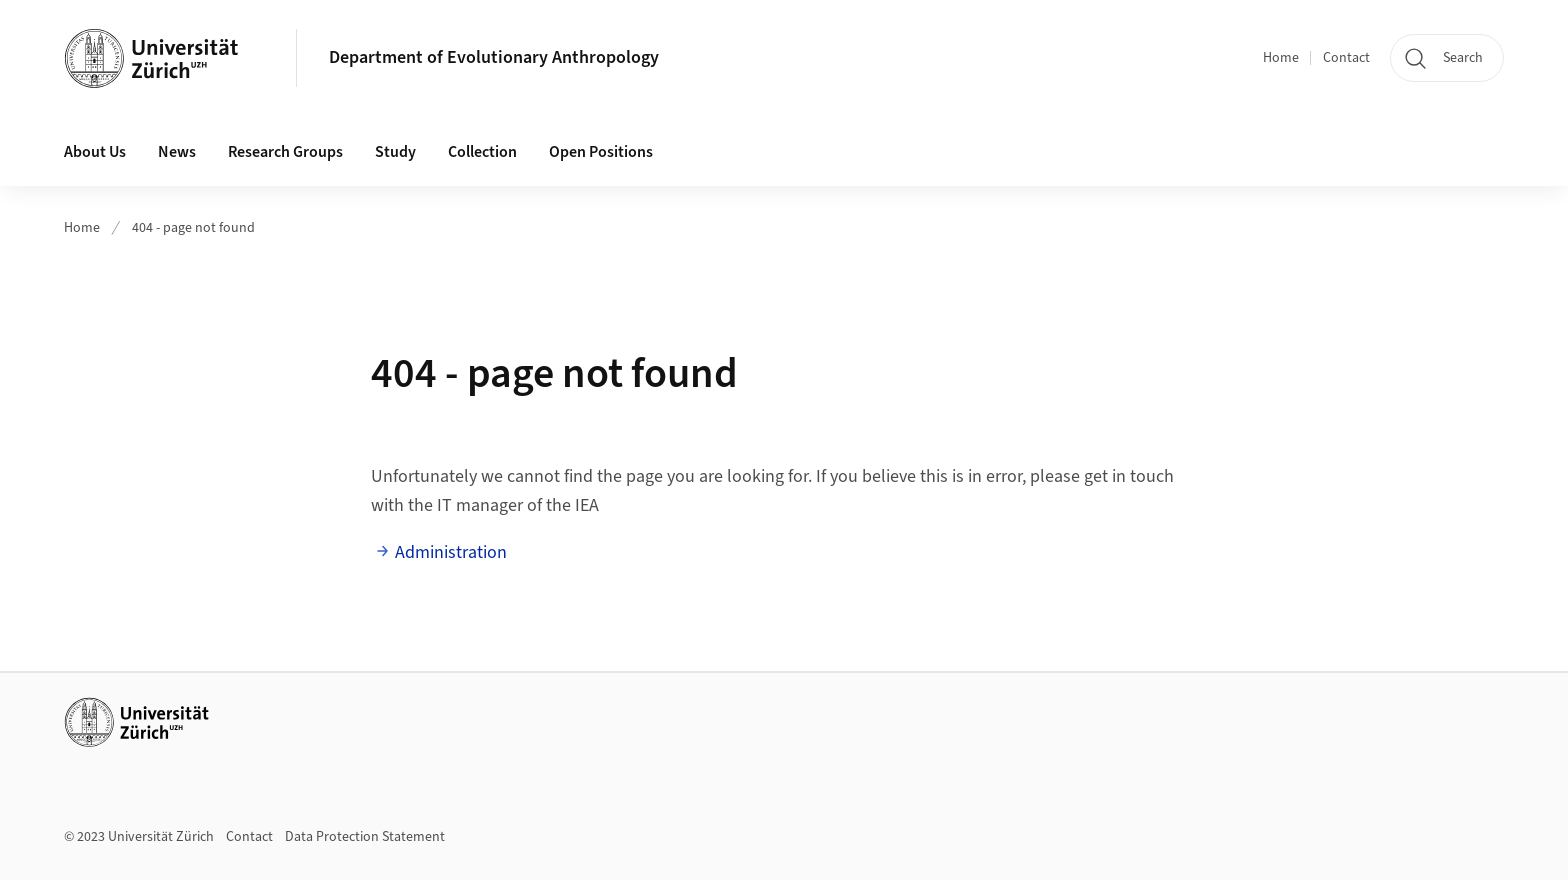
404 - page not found (193, 228)
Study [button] (395, 152)
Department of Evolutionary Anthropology (494, 57)
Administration (451, 552)
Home (1281, 58)
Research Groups (285, 152)
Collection (482, 152)
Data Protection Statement (365, 837)
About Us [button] (95, 152)
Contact (1346, 58)
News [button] (177, 152)
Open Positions (601, 152)
